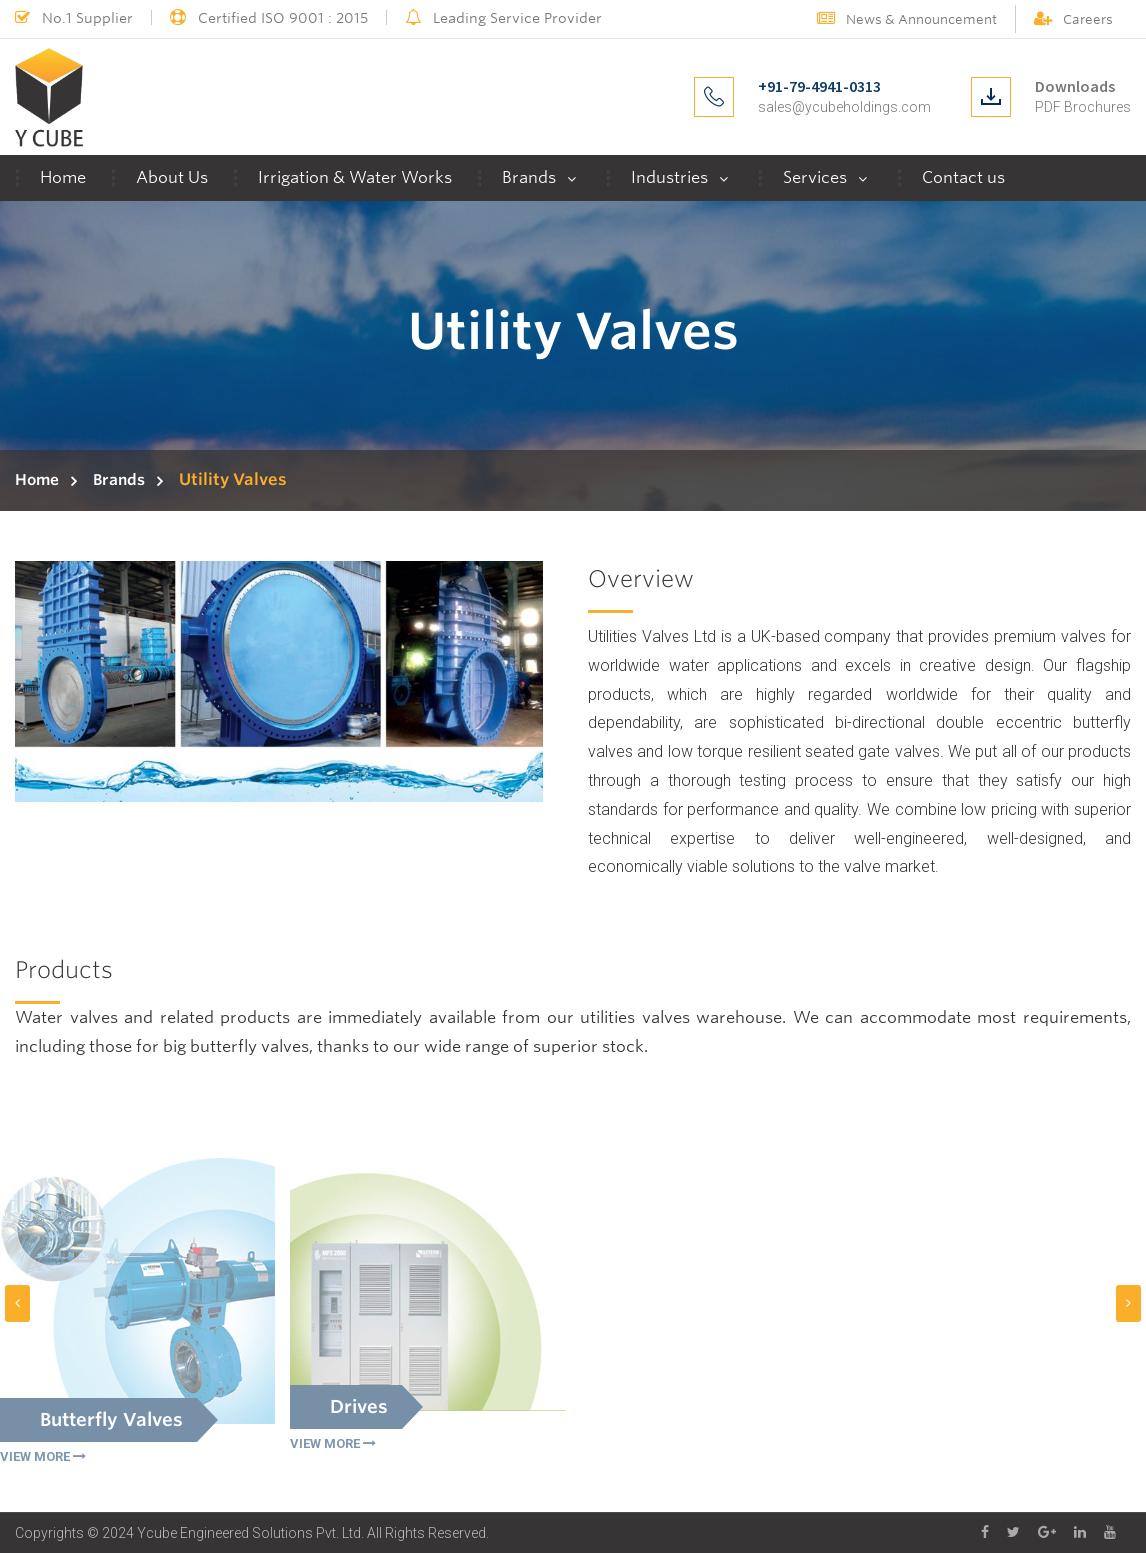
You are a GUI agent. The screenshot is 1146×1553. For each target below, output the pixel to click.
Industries (669, 177)
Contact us (963, 177)
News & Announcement (907, 19)
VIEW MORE (43, 1457)
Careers (1073, 19)
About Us (172, 177)
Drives (359, 1406)
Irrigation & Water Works (355, 177)
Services (815, 177)
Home (63, 177)
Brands (529, 177)
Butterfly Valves (111, 1419)
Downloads (1075, 86)
